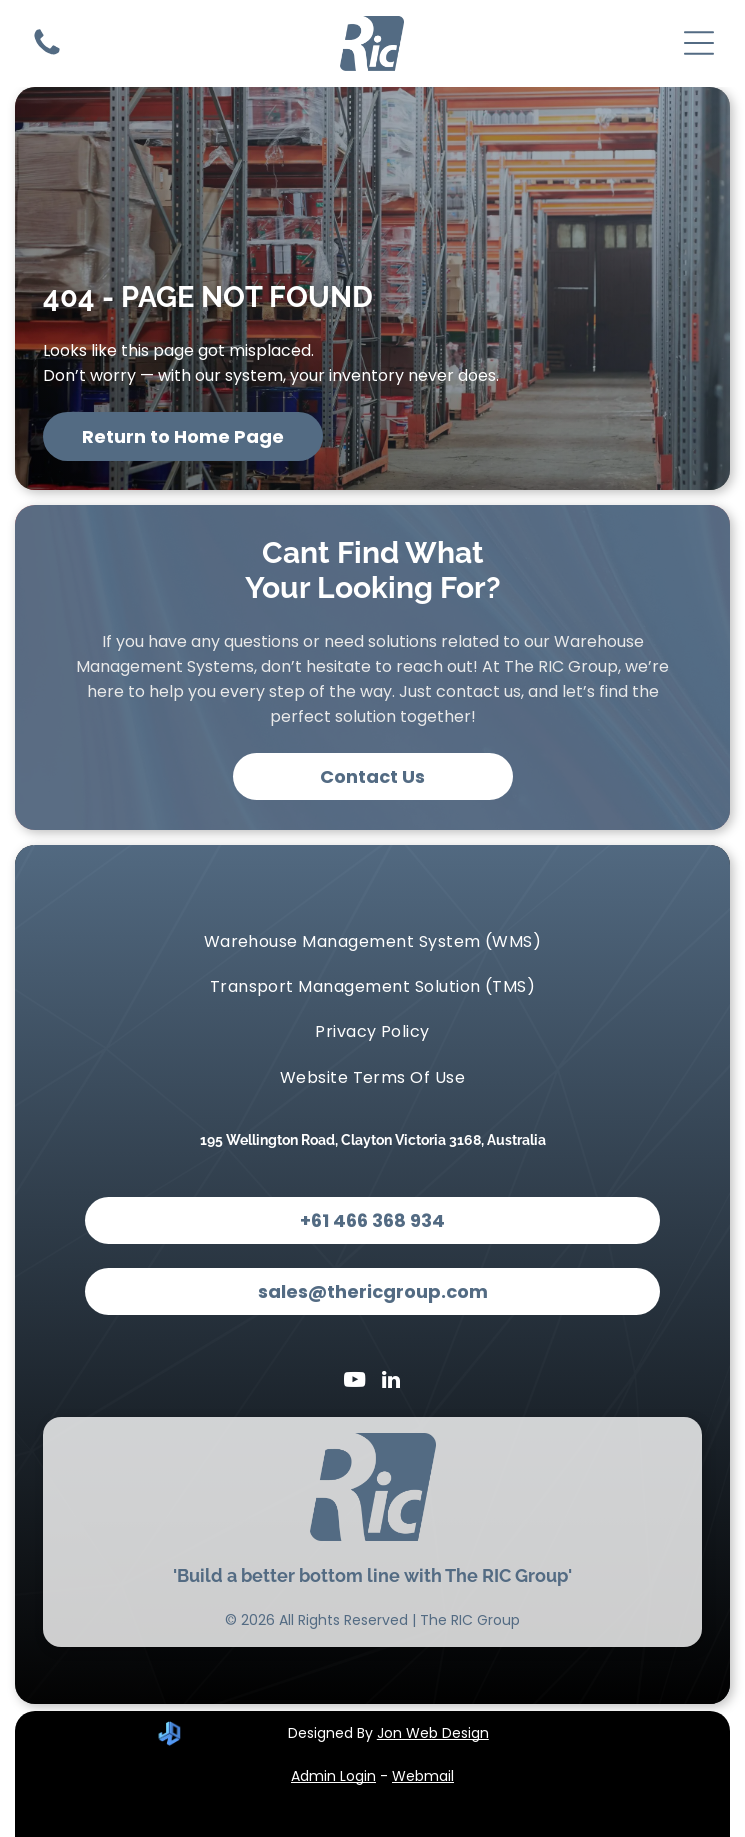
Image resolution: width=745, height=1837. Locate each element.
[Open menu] (699, 43)
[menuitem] (372, 940)
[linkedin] (391, 1382)
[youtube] (354, 1382)
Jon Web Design (433, 1733)
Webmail (423, 1776)
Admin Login (333, 1776)
